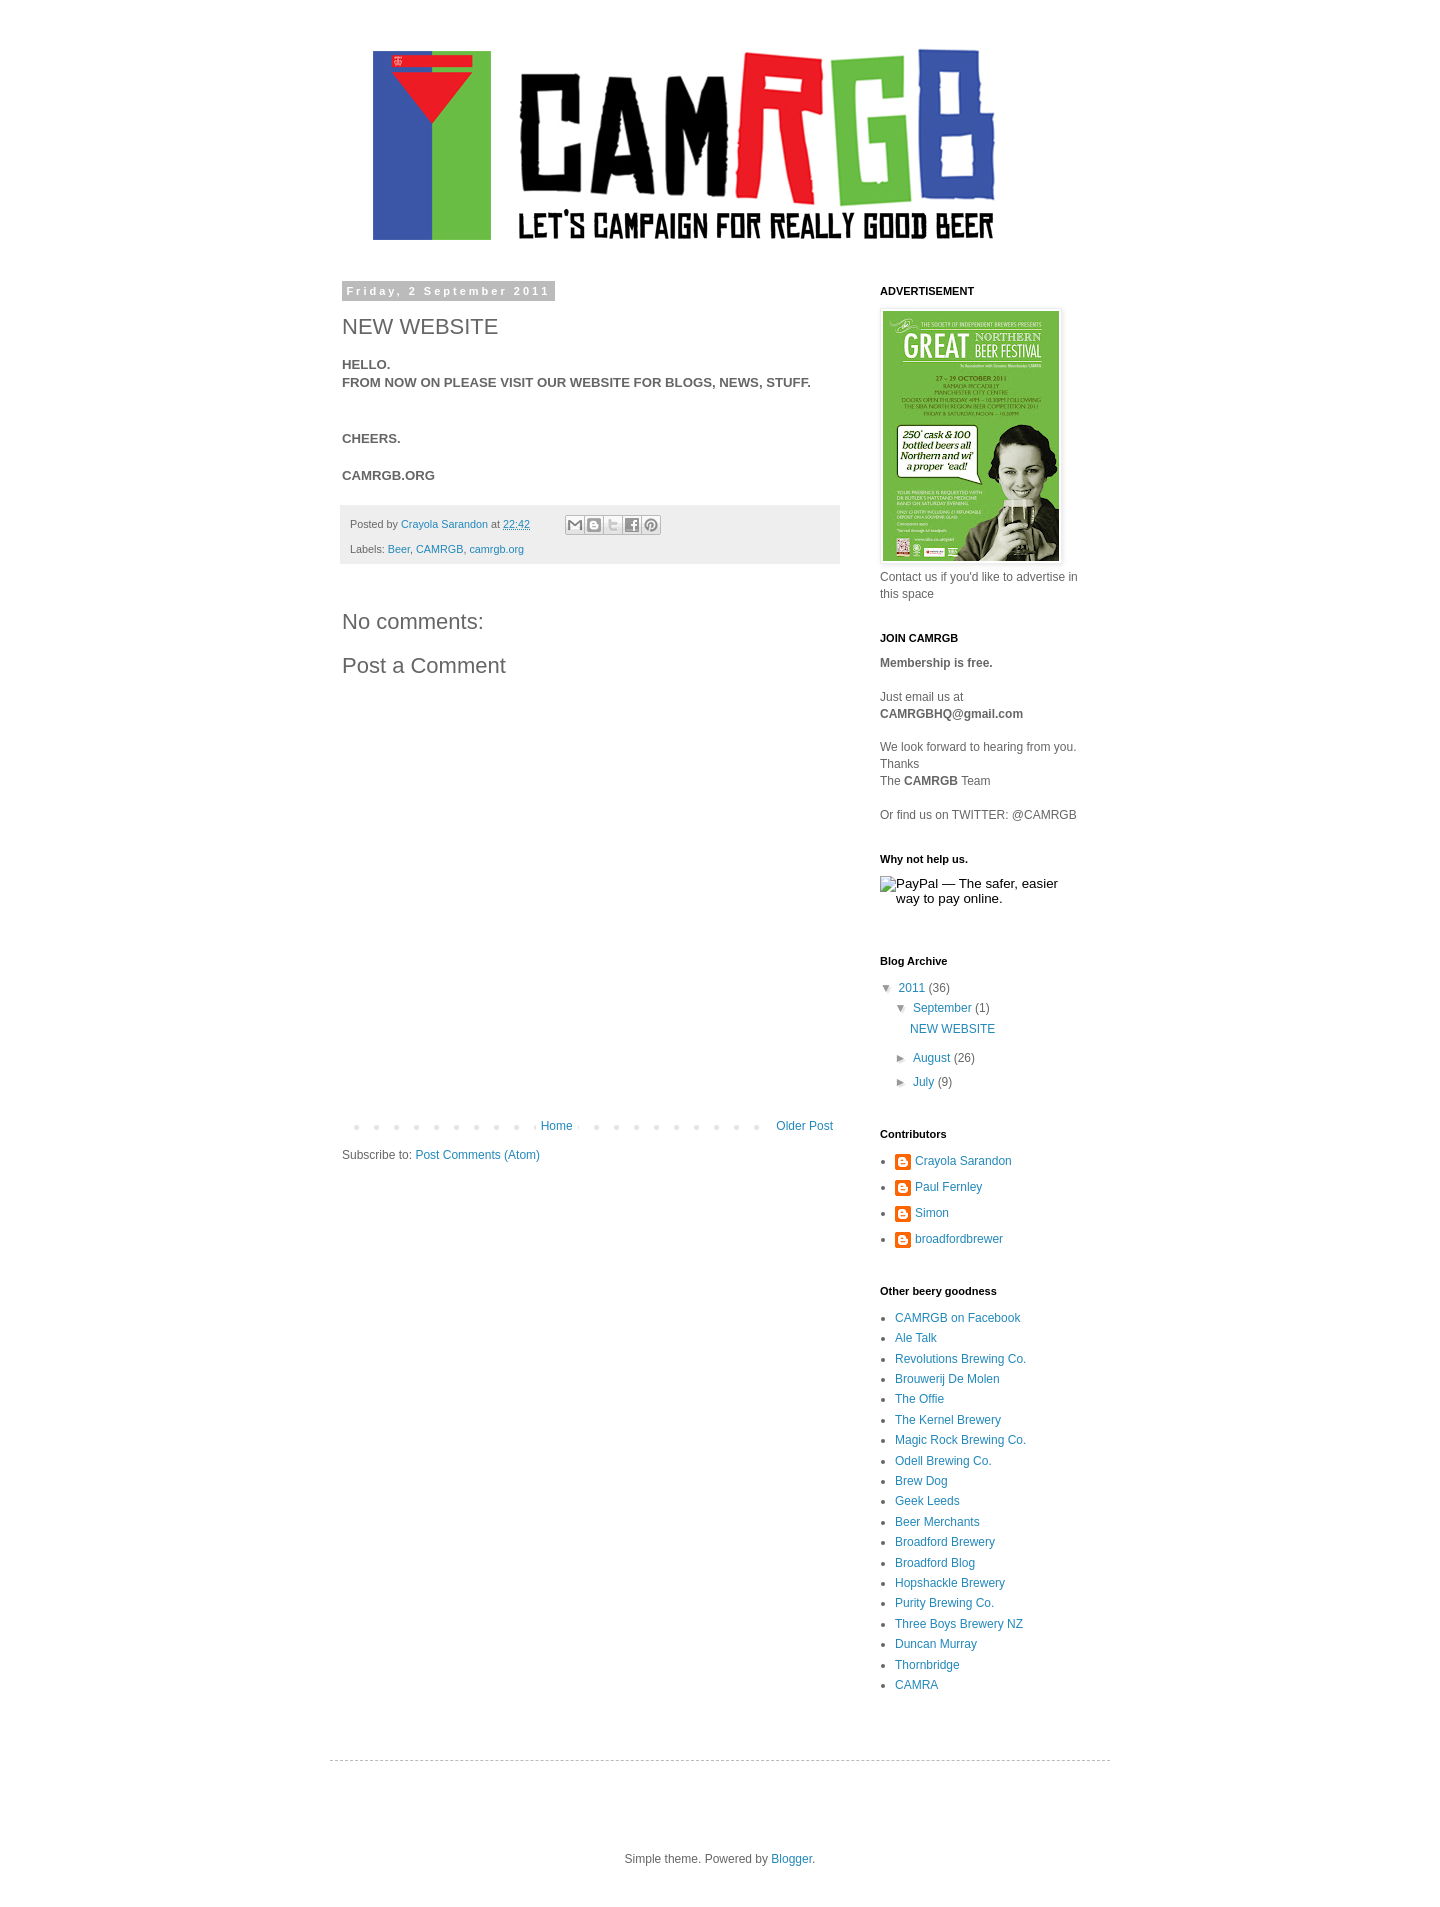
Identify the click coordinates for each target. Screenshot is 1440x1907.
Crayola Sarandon (963, 1161)
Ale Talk (916, 1338)
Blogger (791, 1859)
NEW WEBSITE (952, 1029)
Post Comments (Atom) (477, 1155)
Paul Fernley (948, 1187)
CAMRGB (439, 549)
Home (557, 1126)
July (925, 1082)
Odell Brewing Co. (943, 1461)
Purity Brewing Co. (944, 1603)
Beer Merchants (937, 1522)
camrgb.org (496, 549)
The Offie (919, 1399)
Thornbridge (927, 1665)
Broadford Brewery (945, 1542)
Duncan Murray (936, 1644)
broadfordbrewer (959, 1239)
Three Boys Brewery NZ (959, 1624)
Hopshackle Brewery (950, 1583)
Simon (932, 1213)
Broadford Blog (935, 1563)
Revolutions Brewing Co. (960, 1359)
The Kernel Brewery (948, 1420)
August (933, 1058)
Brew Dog (921, 1481)
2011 (914, 988)
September (944, 1008)
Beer (399, 549)
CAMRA (916, 1685)
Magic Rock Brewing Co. (960, 1440)
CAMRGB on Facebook (957, 1318)
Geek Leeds (927, 1501)
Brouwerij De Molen (947, 1379)
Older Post (804, 1126)
